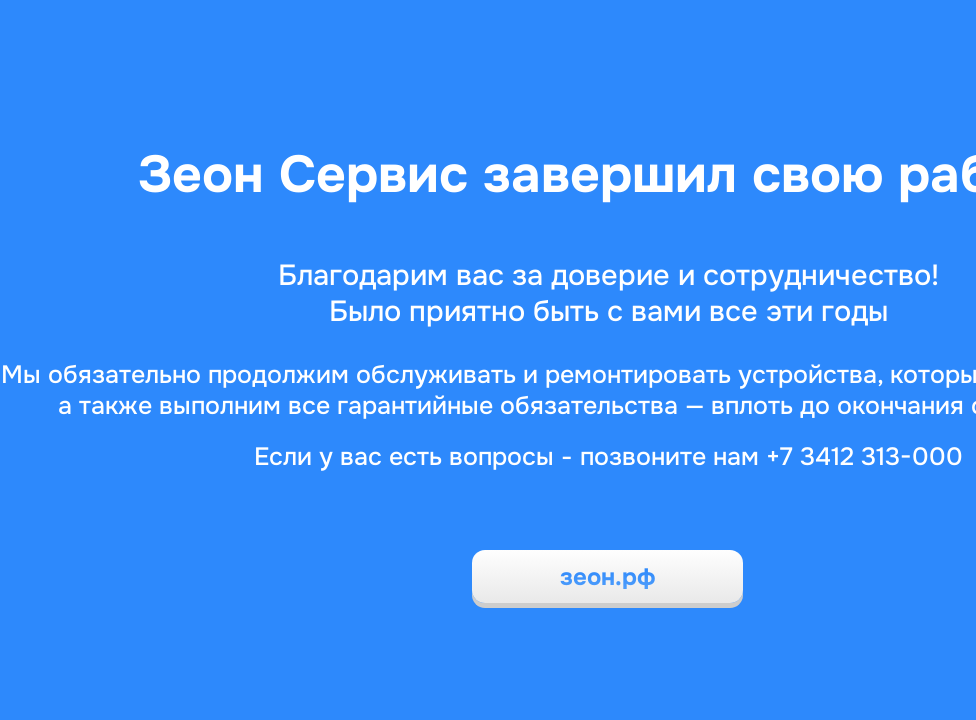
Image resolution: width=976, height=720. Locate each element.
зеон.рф (608, 577)
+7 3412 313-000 (864, 457)
